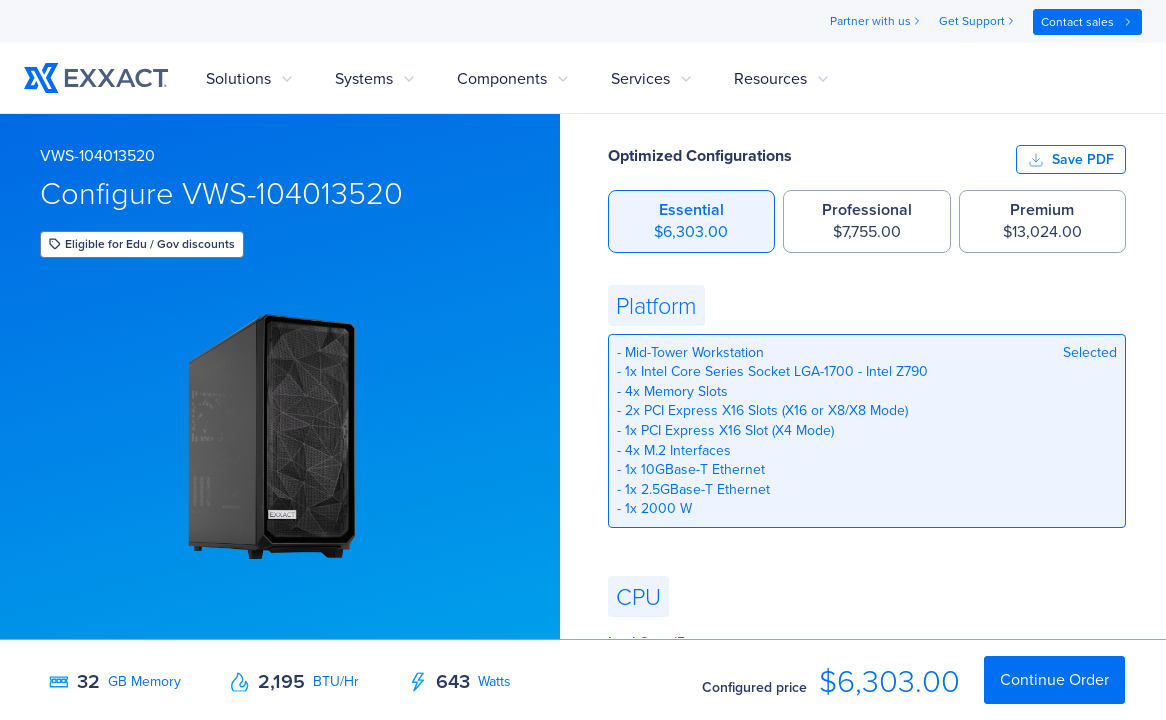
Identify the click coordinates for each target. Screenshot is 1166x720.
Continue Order (1054, 679)
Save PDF (1071, 159)
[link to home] (96, 78)
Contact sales (1087, 22)
